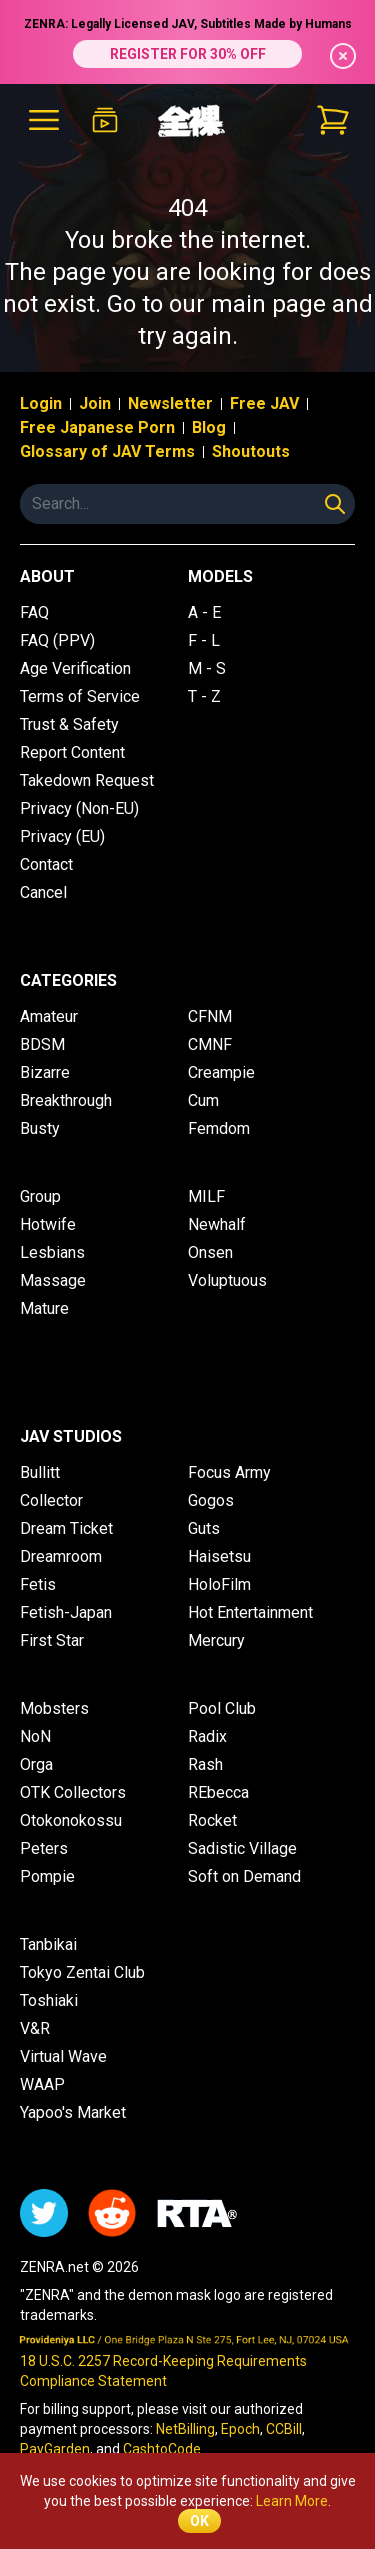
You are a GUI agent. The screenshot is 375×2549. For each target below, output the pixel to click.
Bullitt (40, 1472)
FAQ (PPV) (57, 640)
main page (268, 304)
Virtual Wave (63, 2056)
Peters (44, 1848)
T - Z (204, 696)
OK (199, 2521)
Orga (36, 1764)
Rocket (212, 1820)
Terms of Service (80, 696)
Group (40, 1196)
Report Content (72, 752)
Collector (51, 1500)
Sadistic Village (242, 1848)
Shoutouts (251, 451)
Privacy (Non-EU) (79, 808)
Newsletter (170, 403)
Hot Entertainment (250, 1612)
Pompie (47, 1876)
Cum (203, 1100)
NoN (35, 1736)
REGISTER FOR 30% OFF (188, 54)
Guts (204, 1528)
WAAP (42, 2084)
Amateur (49, 1016)
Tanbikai (48, 1944)
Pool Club (222, 1708)
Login (41, 403)
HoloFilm (219, 1584)
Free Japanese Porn (97, 427)
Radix (207, 1736)
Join (95, 403)
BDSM (42, 1044)
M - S (207, 668)
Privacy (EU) (62, 836)
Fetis (38, 1584)
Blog (209, 427)
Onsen (210, 1252)
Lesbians (52, 1252)
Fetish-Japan (66, 1612)
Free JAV (264, 403)
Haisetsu (219, 1556)
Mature (44, 1308)
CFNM (210, 1016)
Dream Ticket (66, 1528)
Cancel (43, 892)
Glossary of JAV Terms (107, 451)
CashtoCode (162, 2449)
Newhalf (217, 1224)
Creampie (221, 1072)
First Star (52, 1640)
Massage (53, 1280)
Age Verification (75, 668)
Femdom (219, 1128)
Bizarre (45, 1072)
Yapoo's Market (73, 2112)
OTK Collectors (73, 1792)
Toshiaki (49, 2000)
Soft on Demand (244, 1876)
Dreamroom (61, 1556)
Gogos (211, 1500)
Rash (205, 1764)
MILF (206, 1196)
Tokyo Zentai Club (82, 1972)
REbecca (218, 1792)
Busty (40, 1128)
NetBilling (185, 2429)
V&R (35, 2028)
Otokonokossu (71, 1820)
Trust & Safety (69, 724)
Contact (46, 864)
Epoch (240, 2429)
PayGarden (55, 2449)
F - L (204, 640)
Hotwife (48, 1224)
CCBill (284, 2429)
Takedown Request (87, 780)
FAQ (34, 612)
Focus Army (229, 1472)
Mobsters (54, 1708)
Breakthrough (66, 1100)
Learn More (292, 2501)
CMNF (210, 1044)
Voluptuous (227, 1280)
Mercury (216, 1640)
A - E (204, 612)
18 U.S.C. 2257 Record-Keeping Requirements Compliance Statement (163, 2371)
